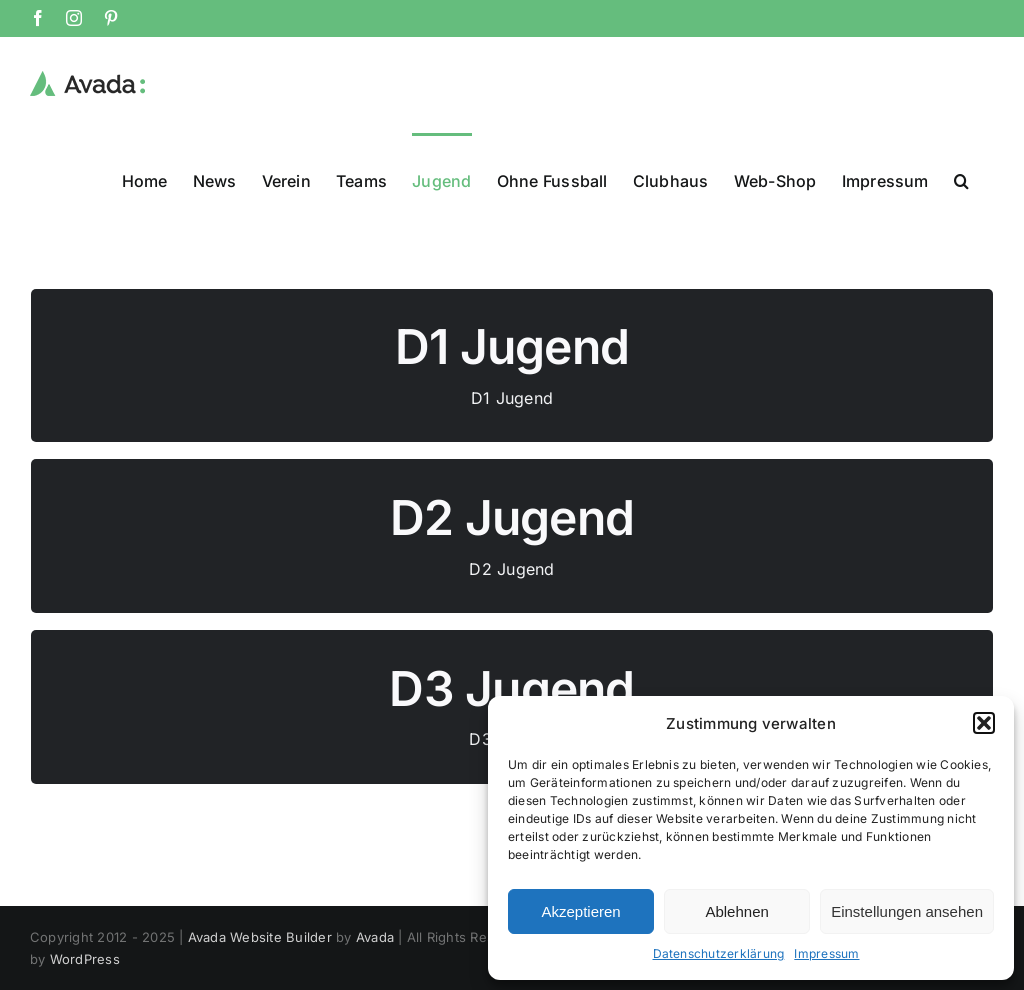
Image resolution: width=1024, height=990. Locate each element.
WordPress (85, 958)
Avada (375, 936)
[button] (984, 723)
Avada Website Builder (260, 936)
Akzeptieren (580, 911)
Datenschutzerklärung (719, 953)
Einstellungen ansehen (907, 911)
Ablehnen (736, 911)
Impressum (826, 953)
